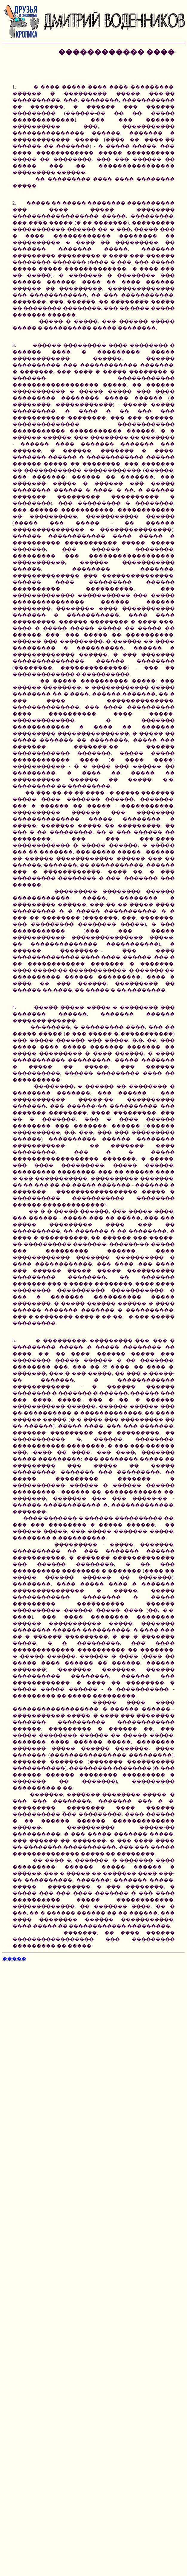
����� (14, 1958)
